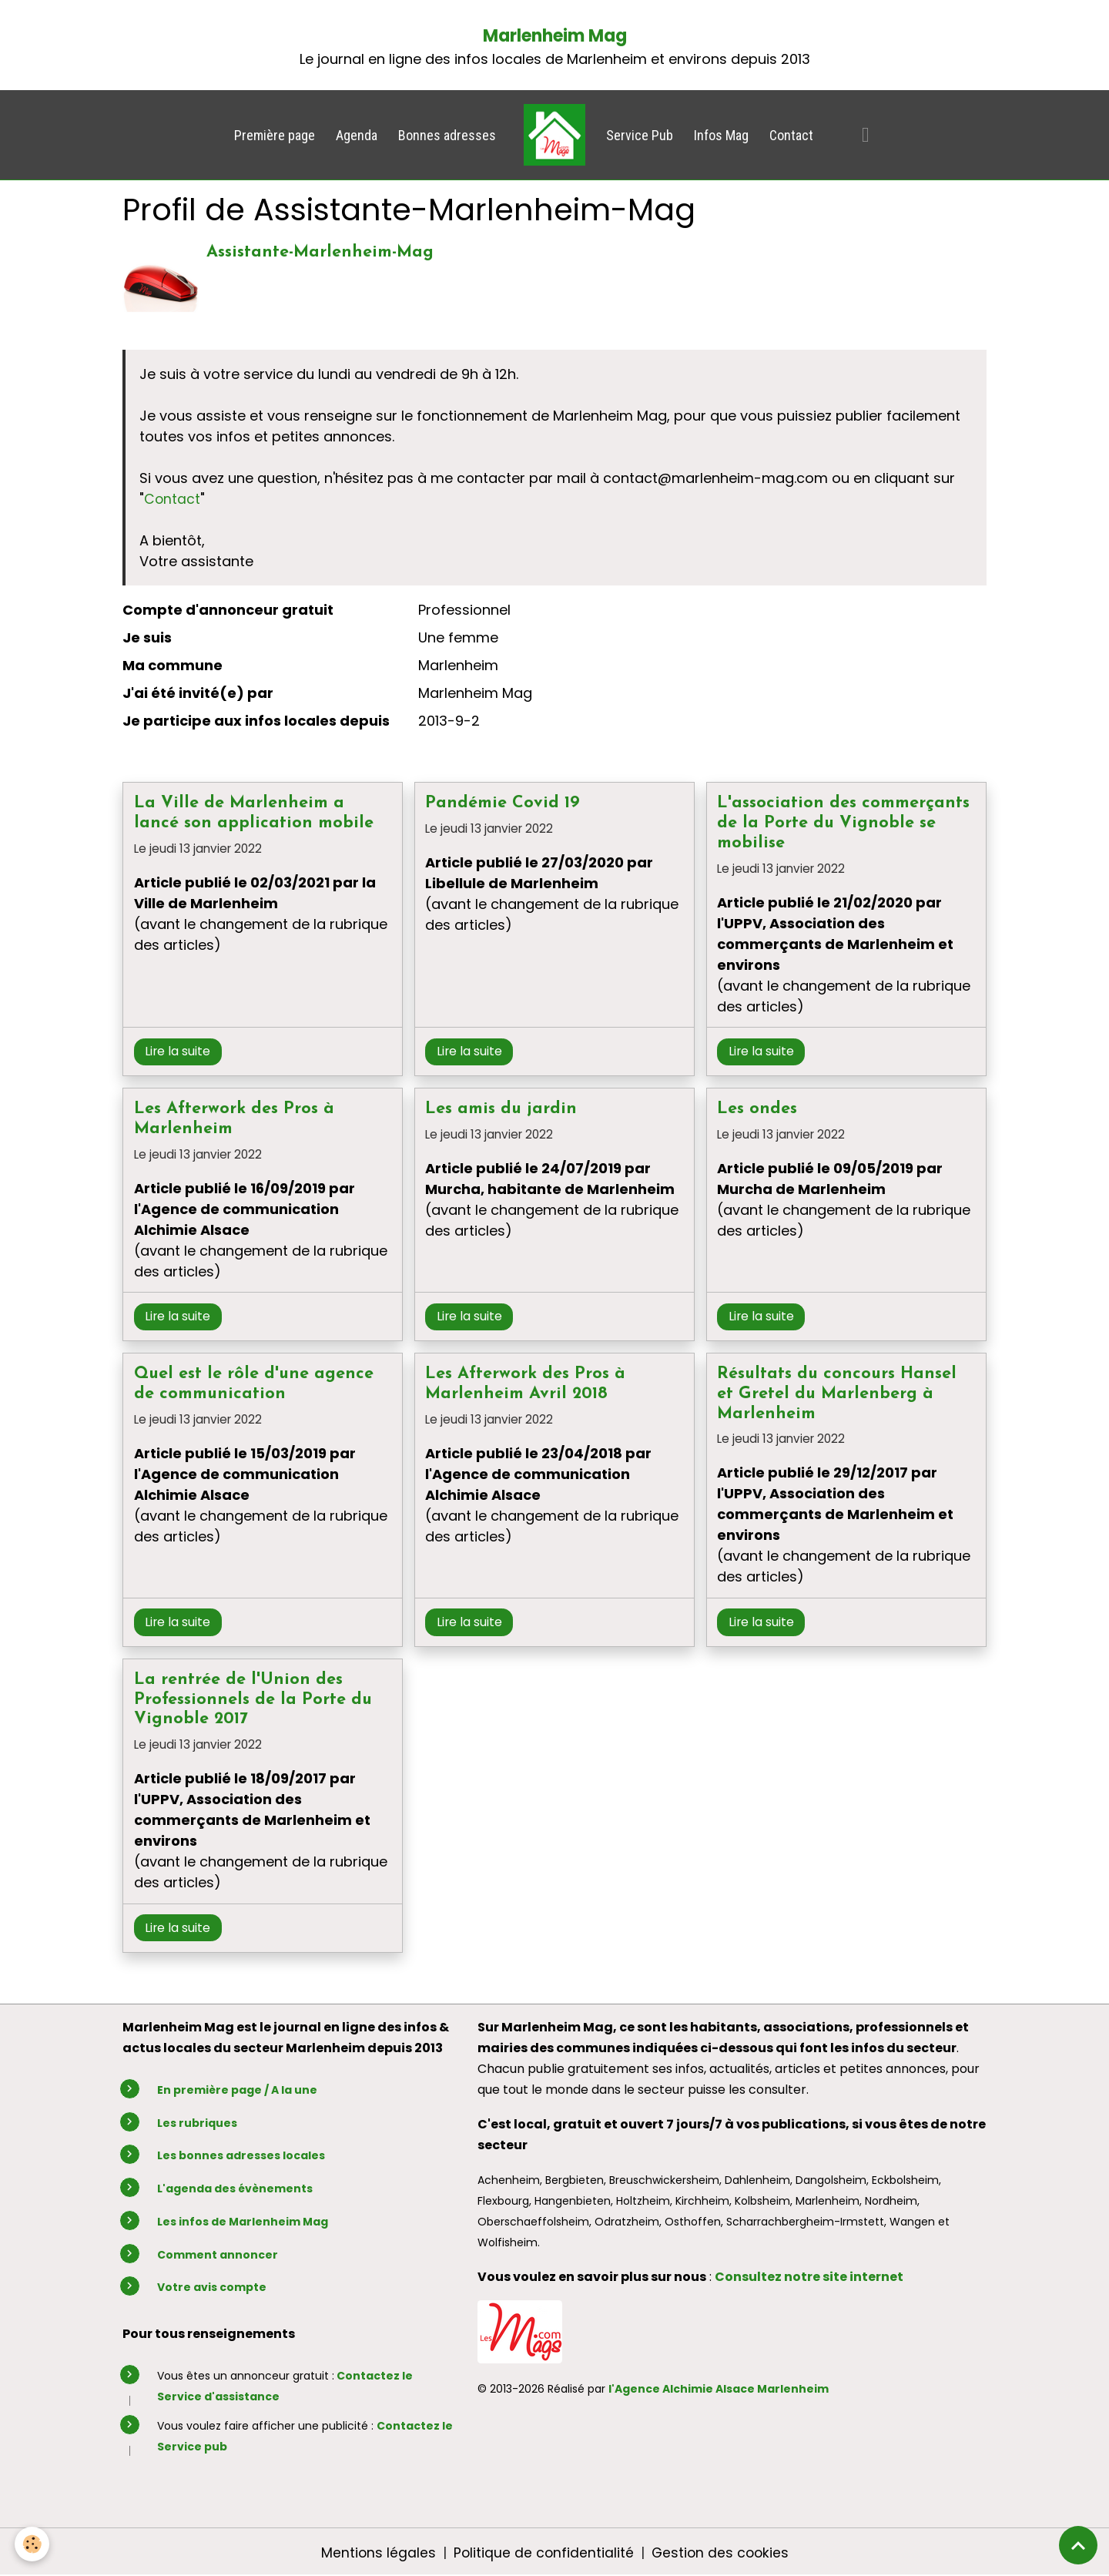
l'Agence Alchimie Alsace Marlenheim (718, 2389)
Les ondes (757, 1109)
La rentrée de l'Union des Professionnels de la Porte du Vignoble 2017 (253, 1699)
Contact (791, 135)
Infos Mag (721, 135)
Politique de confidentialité (542, 2551)
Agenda (356, 135)
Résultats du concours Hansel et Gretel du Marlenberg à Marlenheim (837, 1394)
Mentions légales (376, 2551)
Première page (274, 135)
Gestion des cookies (721, 2551)
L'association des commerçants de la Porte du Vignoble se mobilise (843, 823)
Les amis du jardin (501, 1109)
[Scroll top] (1078, 2545)
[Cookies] (32, 2544)
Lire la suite (177, 1051)
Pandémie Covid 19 (502, 803)
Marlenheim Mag (555, 36)
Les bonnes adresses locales (241, 2155)
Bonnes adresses (447, 135)
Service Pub (639, 135)
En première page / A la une (237, 2090)
